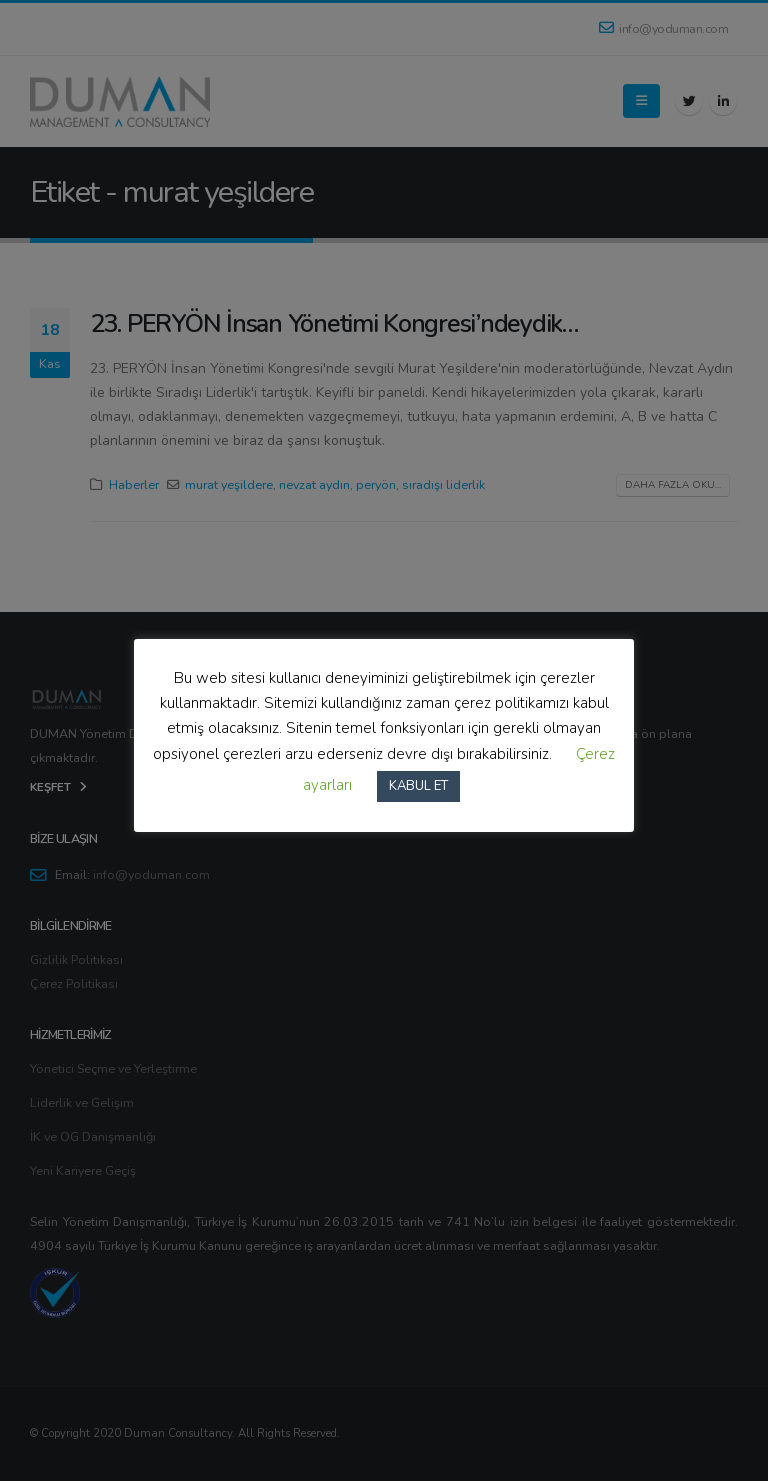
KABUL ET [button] (418, 786)
